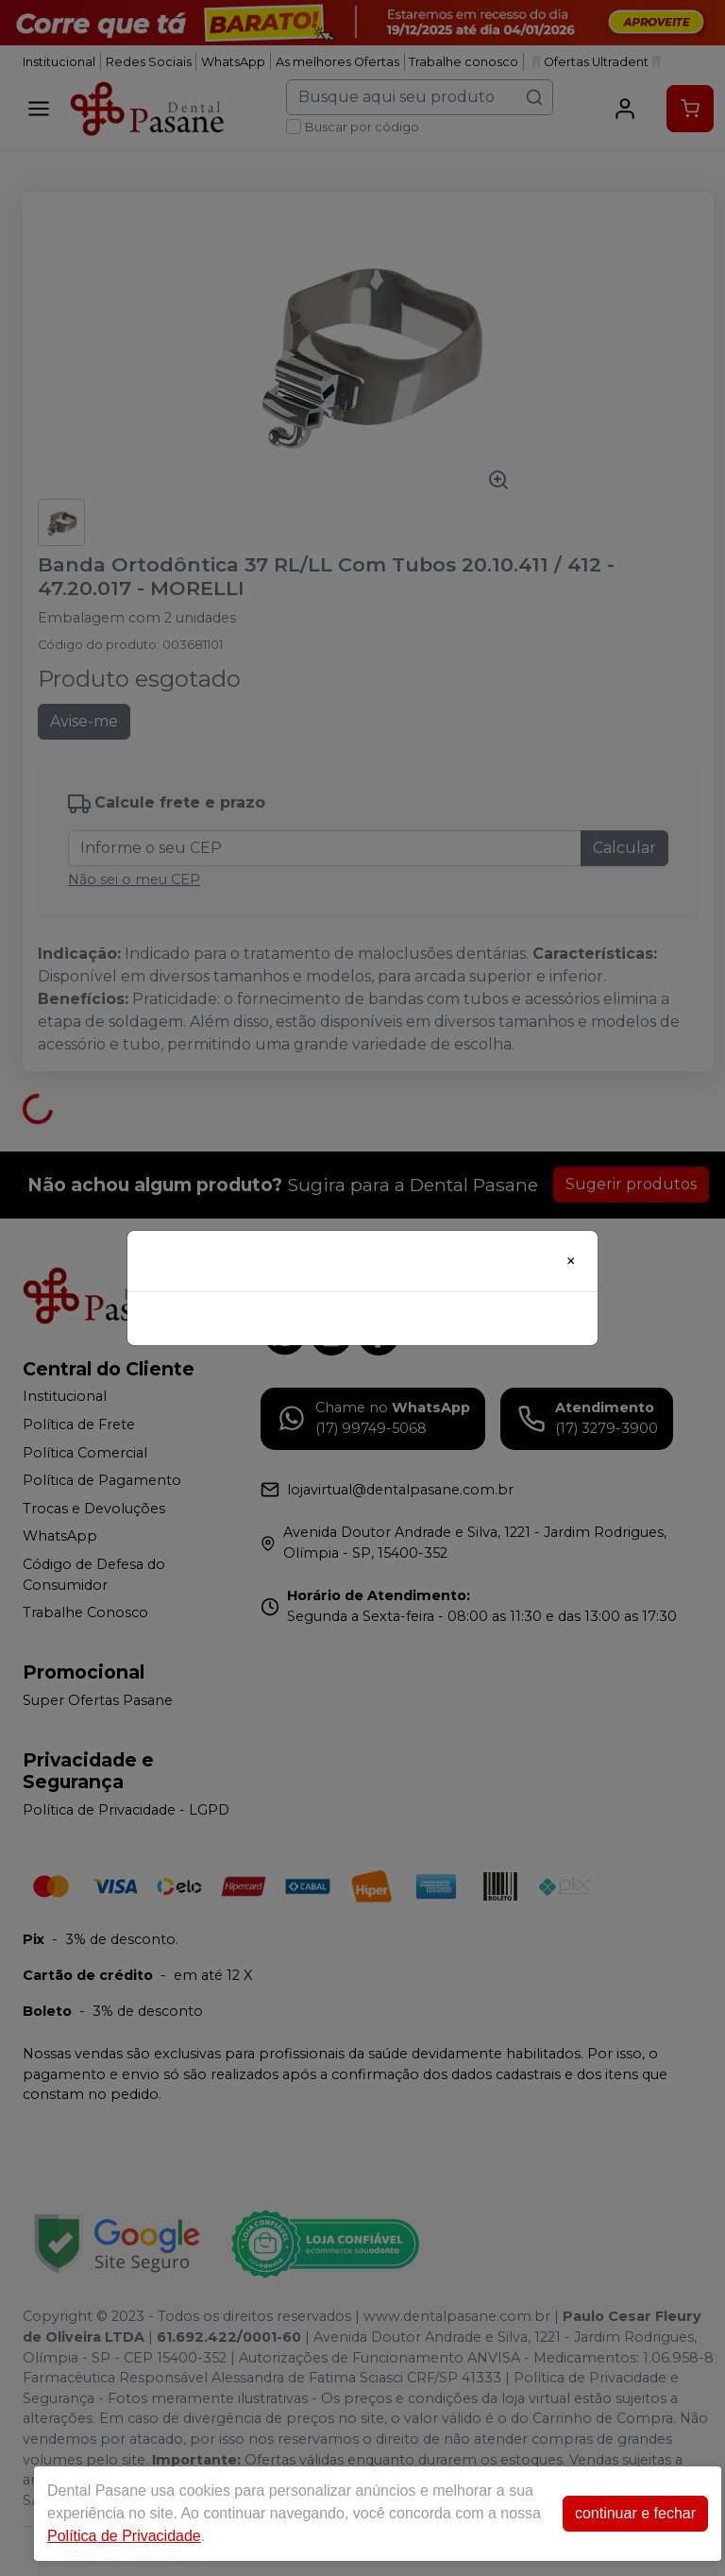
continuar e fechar (635, 2513)
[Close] (571, 1261)
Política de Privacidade (124, 2536)
